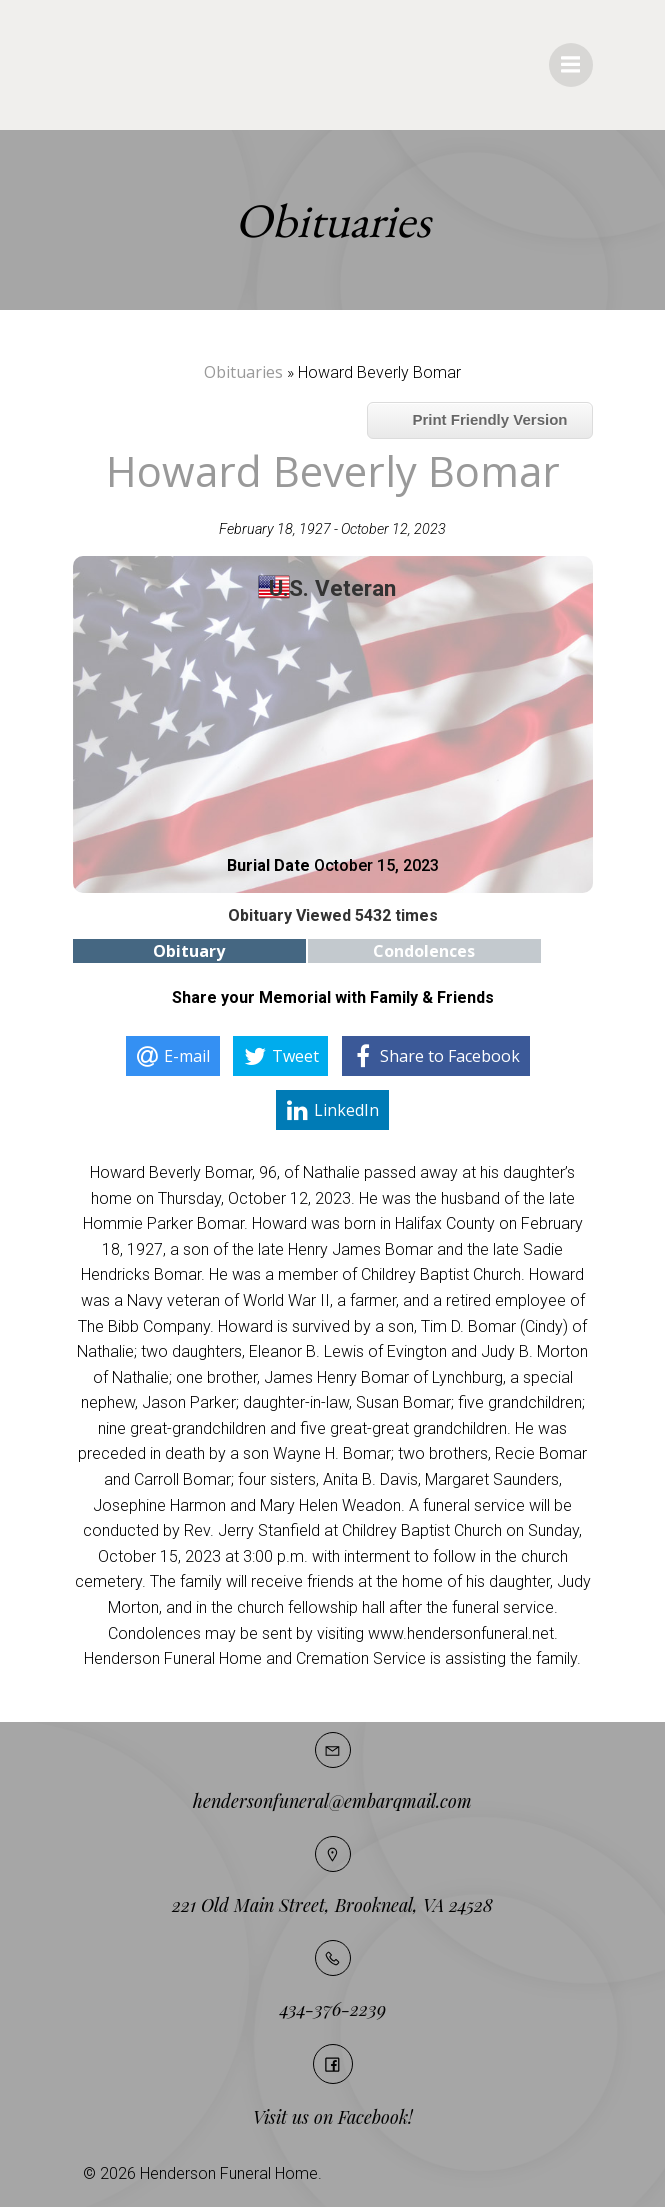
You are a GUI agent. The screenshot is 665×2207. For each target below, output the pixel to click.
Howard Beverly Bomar (333, 470)
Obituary (189, 951)
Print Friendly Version (479, 420)
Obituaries (243, 372)
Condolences (424, 951)
